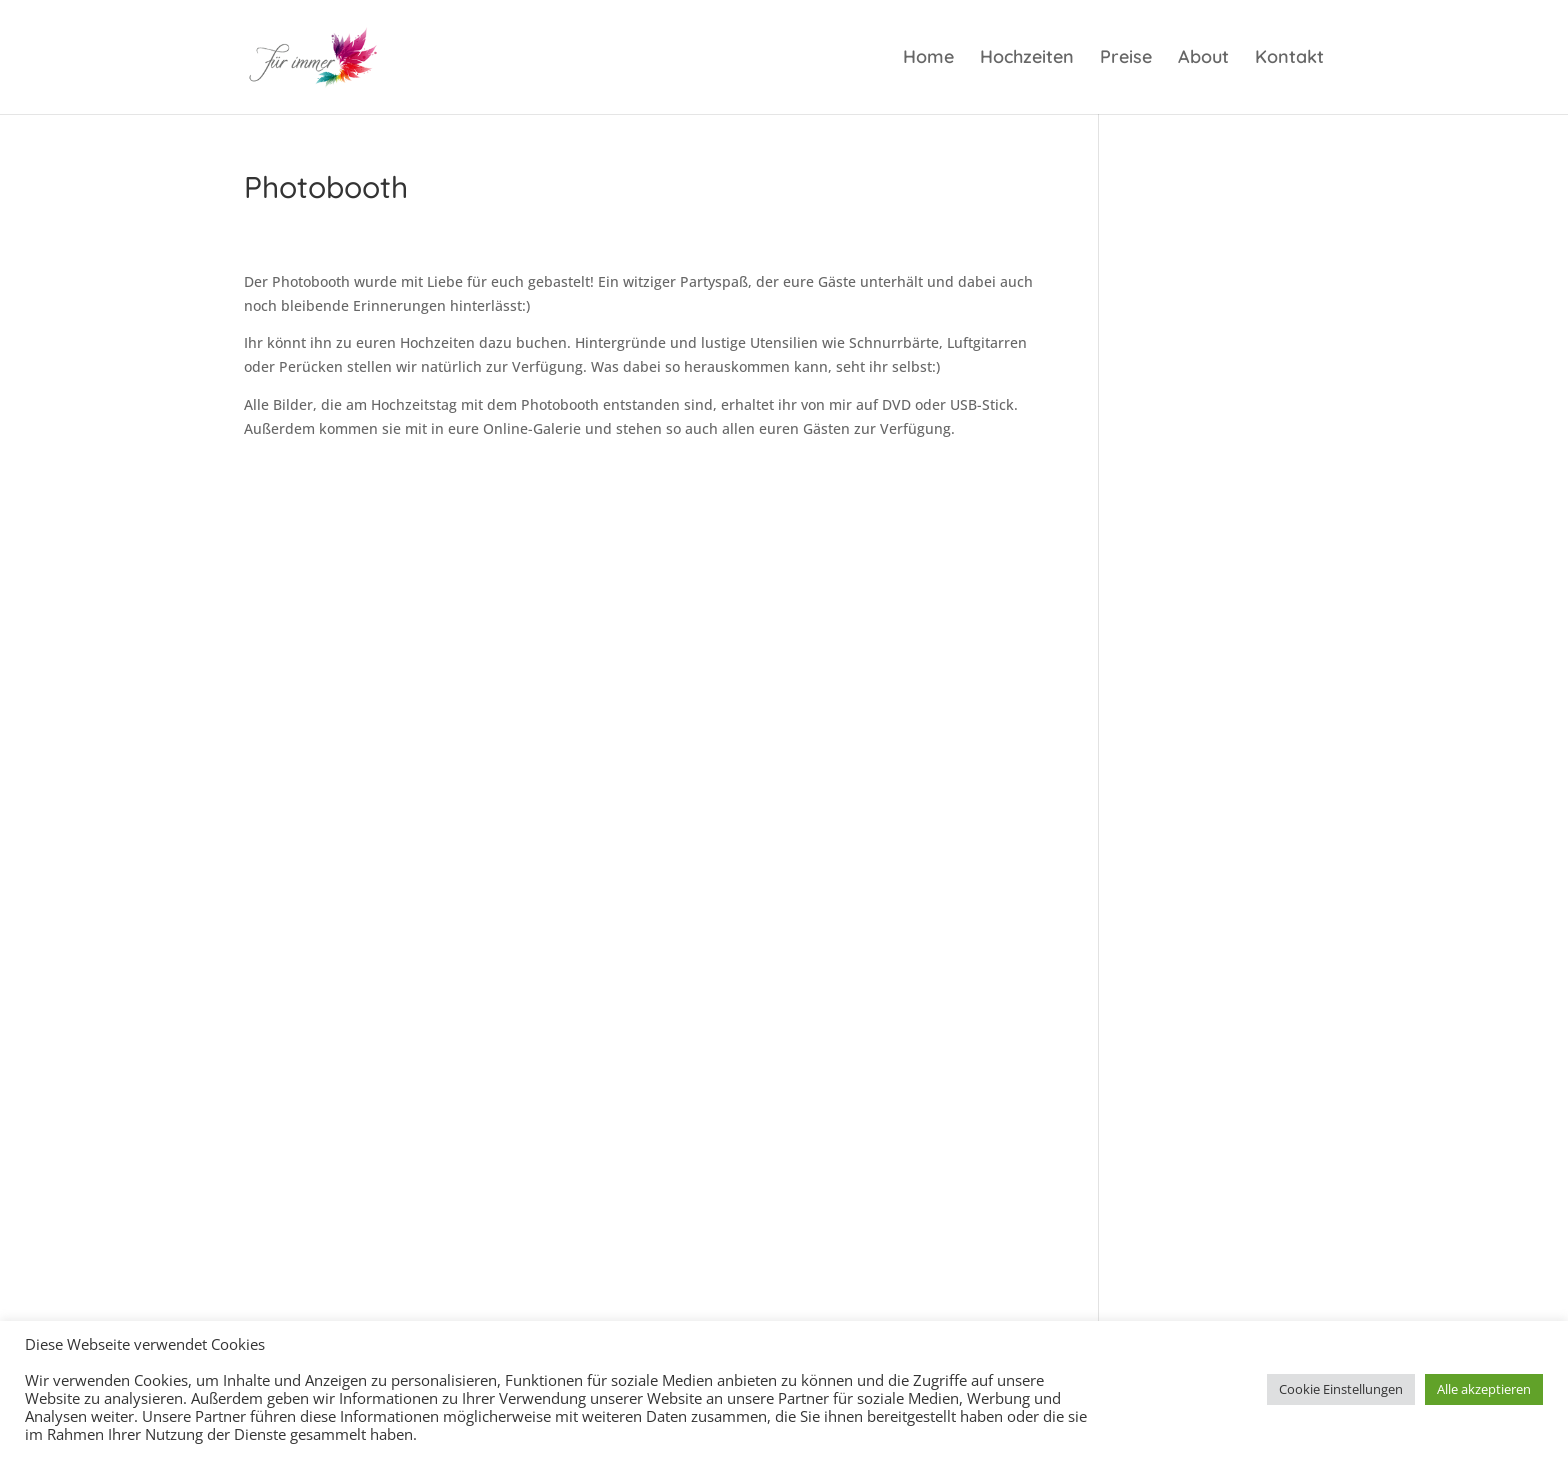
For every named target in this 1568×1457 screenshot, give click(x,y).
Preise (1126, 59)
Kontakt (1289, 59)
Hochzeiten (1027, 59)
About (1203, 59)
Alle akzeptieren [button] (1484, 1389)
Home (928, 59)
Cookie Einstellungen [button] (1341, 1389)
